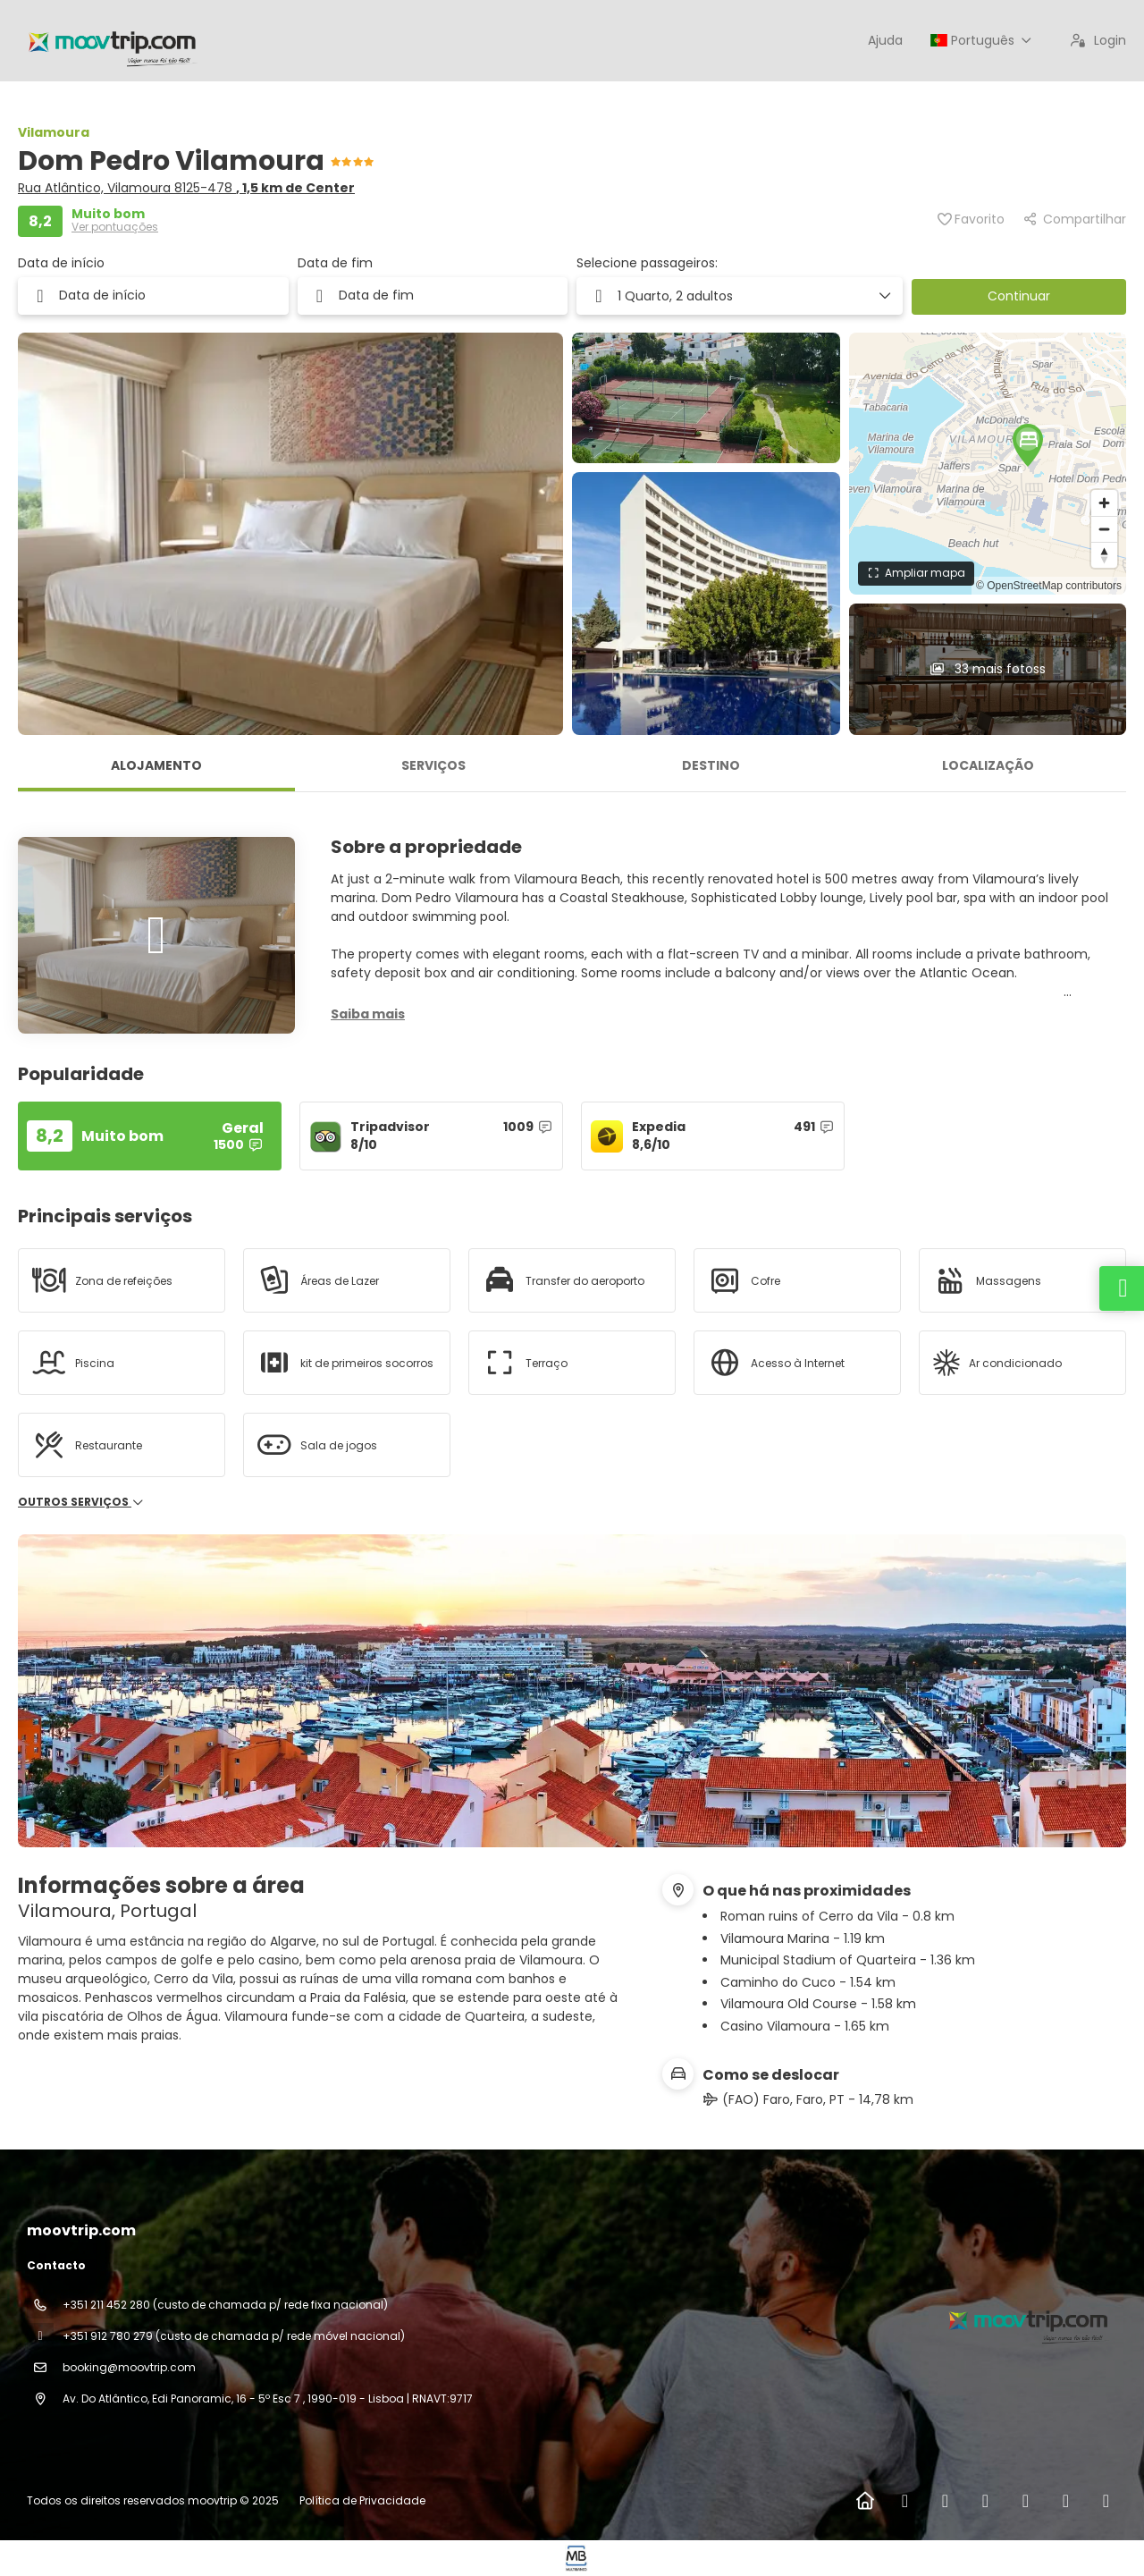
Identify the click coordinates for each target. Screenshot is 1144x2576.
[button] (739, 296)
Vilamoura (53, 132)
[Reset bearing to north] (1104, 555)
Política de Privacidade (362, 2500)
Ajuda (885, 40)
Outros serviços (81, 1502)
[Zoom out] (1104, 529)
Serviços (433, 765)
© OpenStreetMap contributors (1049, 585)
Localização (988, 765)
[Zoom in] (1104, 503)
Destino (711, 765)
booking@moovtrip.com (129, 2367)
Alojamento (156, 765)
